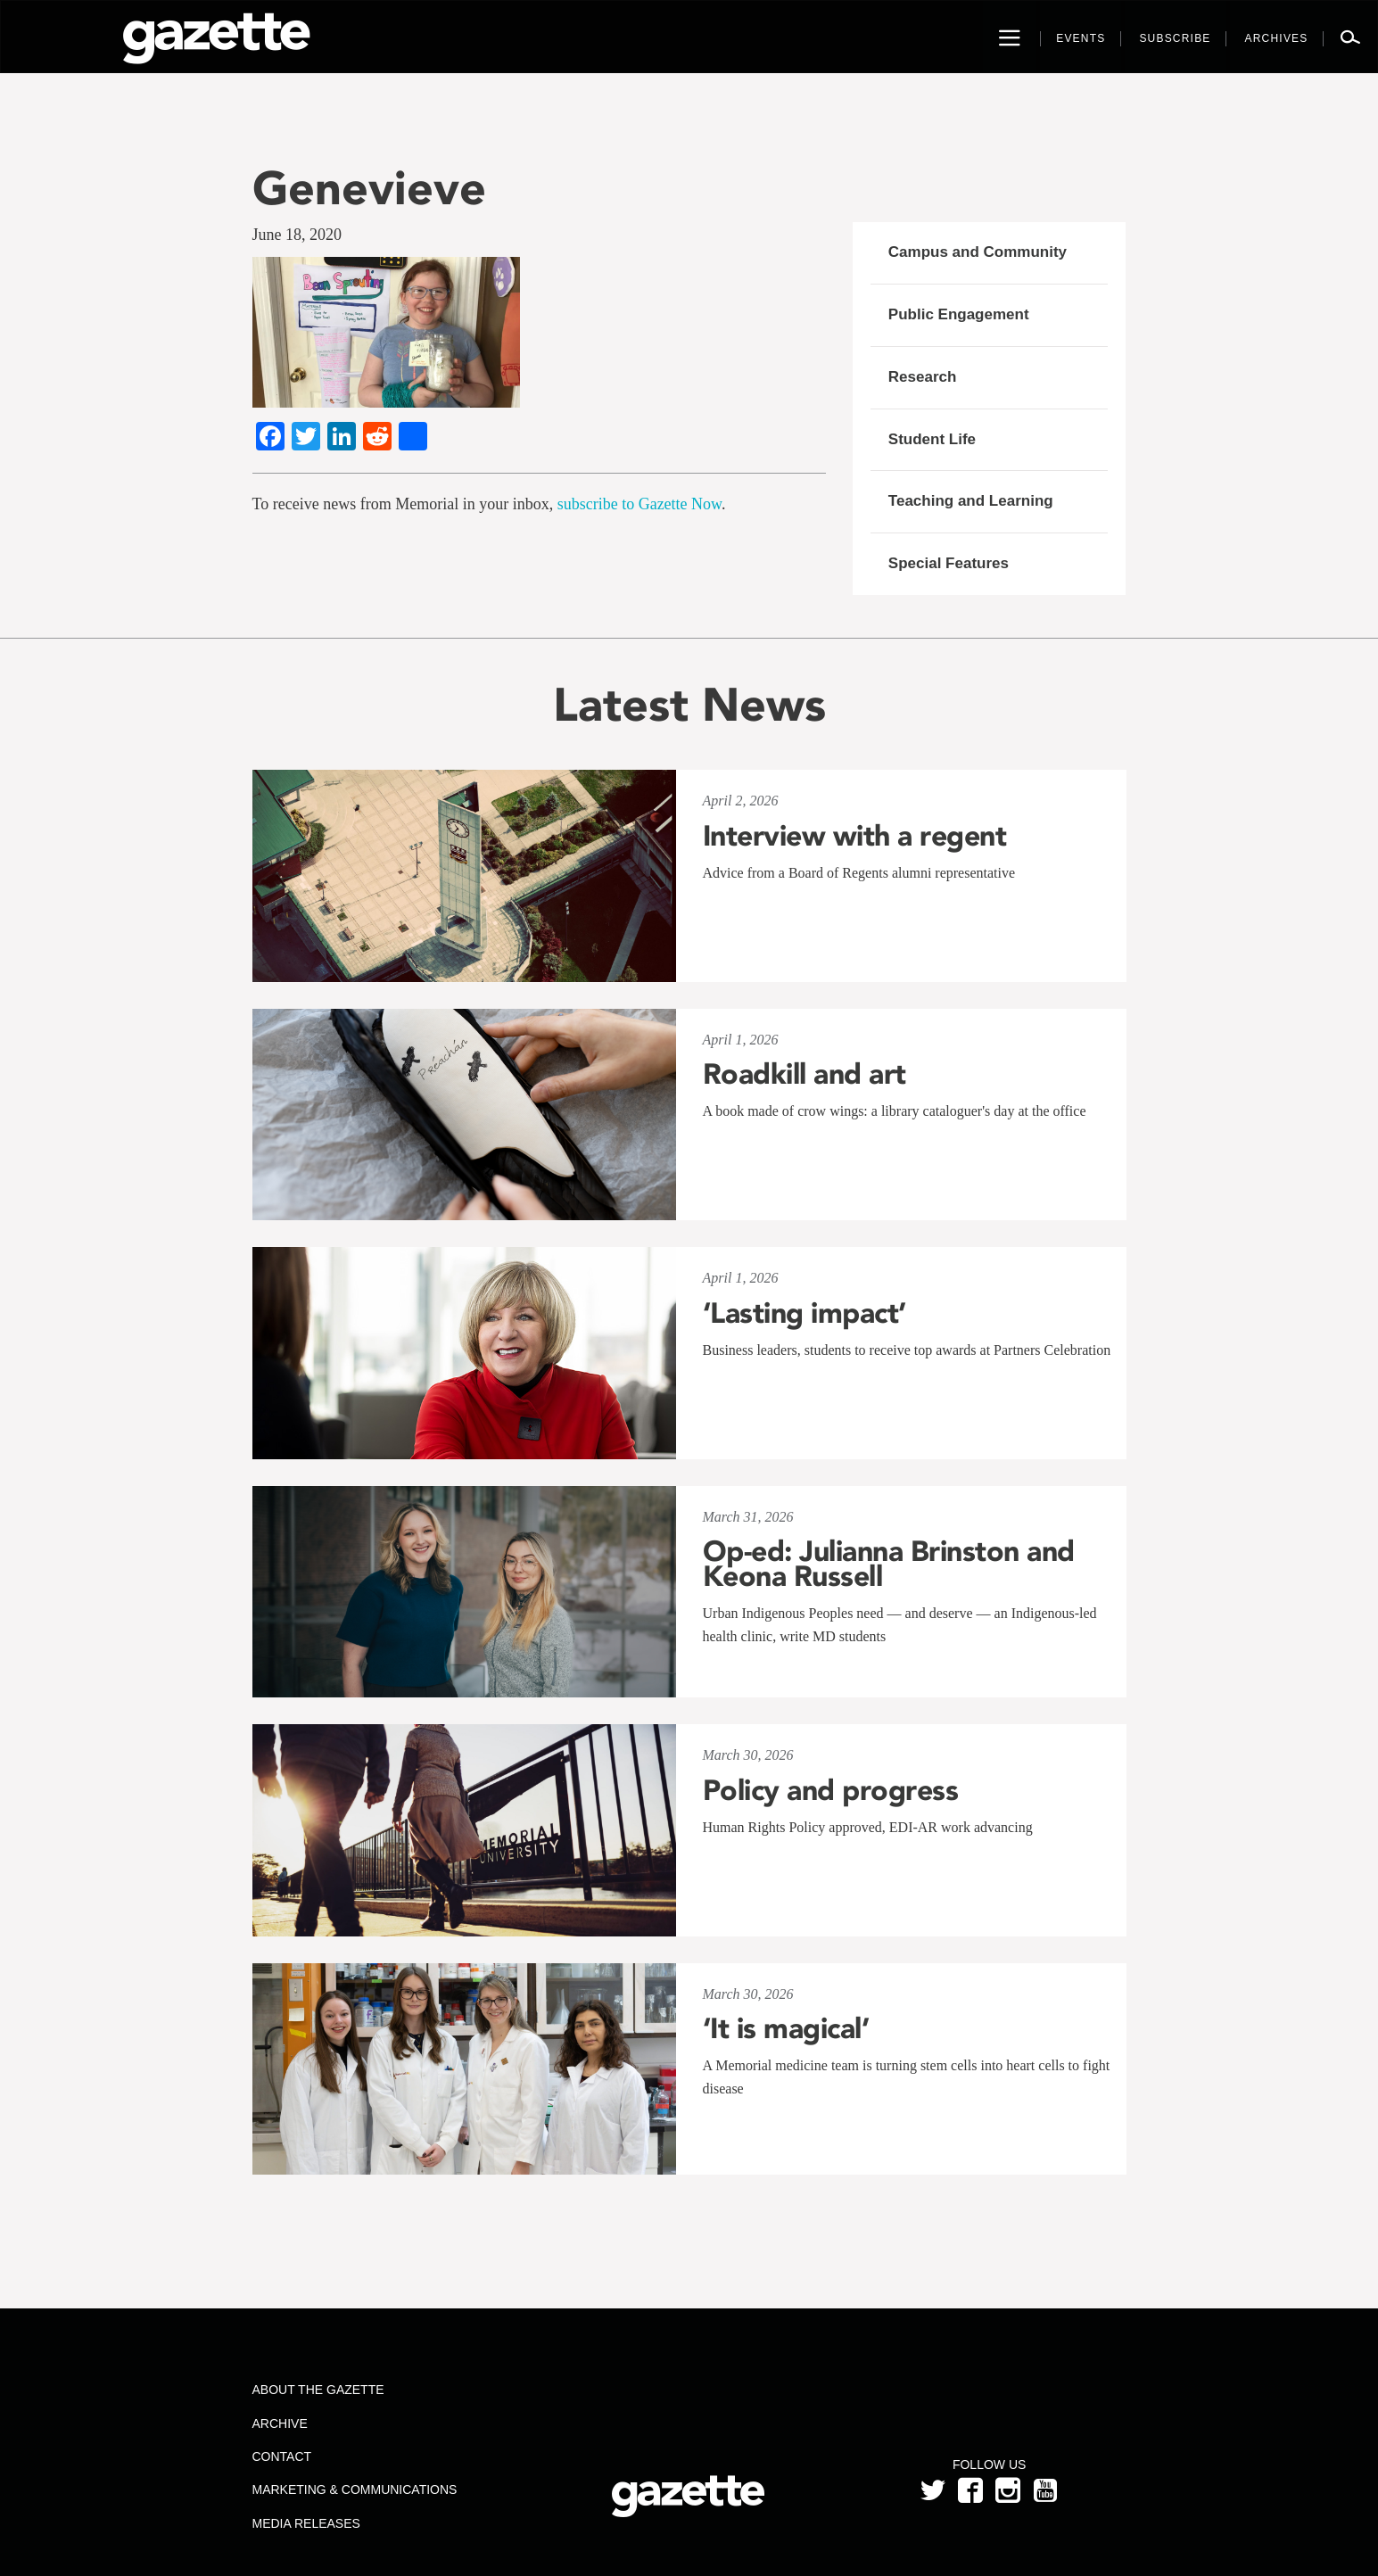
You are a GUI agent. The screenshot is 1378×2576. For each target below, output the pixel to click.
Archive (279, 2423)
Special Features (948, 563)
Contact (281, 2456)
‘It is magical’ (786, 2028)
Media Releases (305, 2523)
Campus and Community (977, 252)
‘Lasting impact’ (804, 1312)
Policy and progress (831, 1790)
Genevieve (369, 187)
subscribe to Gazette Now (639, 504)
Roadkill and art (804, 1073)
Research (922, 376)
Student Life (932, 439)
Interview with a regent (855, 835)
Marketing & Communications (354, 2489)
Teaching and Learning (970, 500)
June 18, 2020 (297, 235)
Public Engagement (958, 314)
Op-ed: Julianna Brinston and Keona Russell (889, 1564)
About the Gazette (318, 2389)
